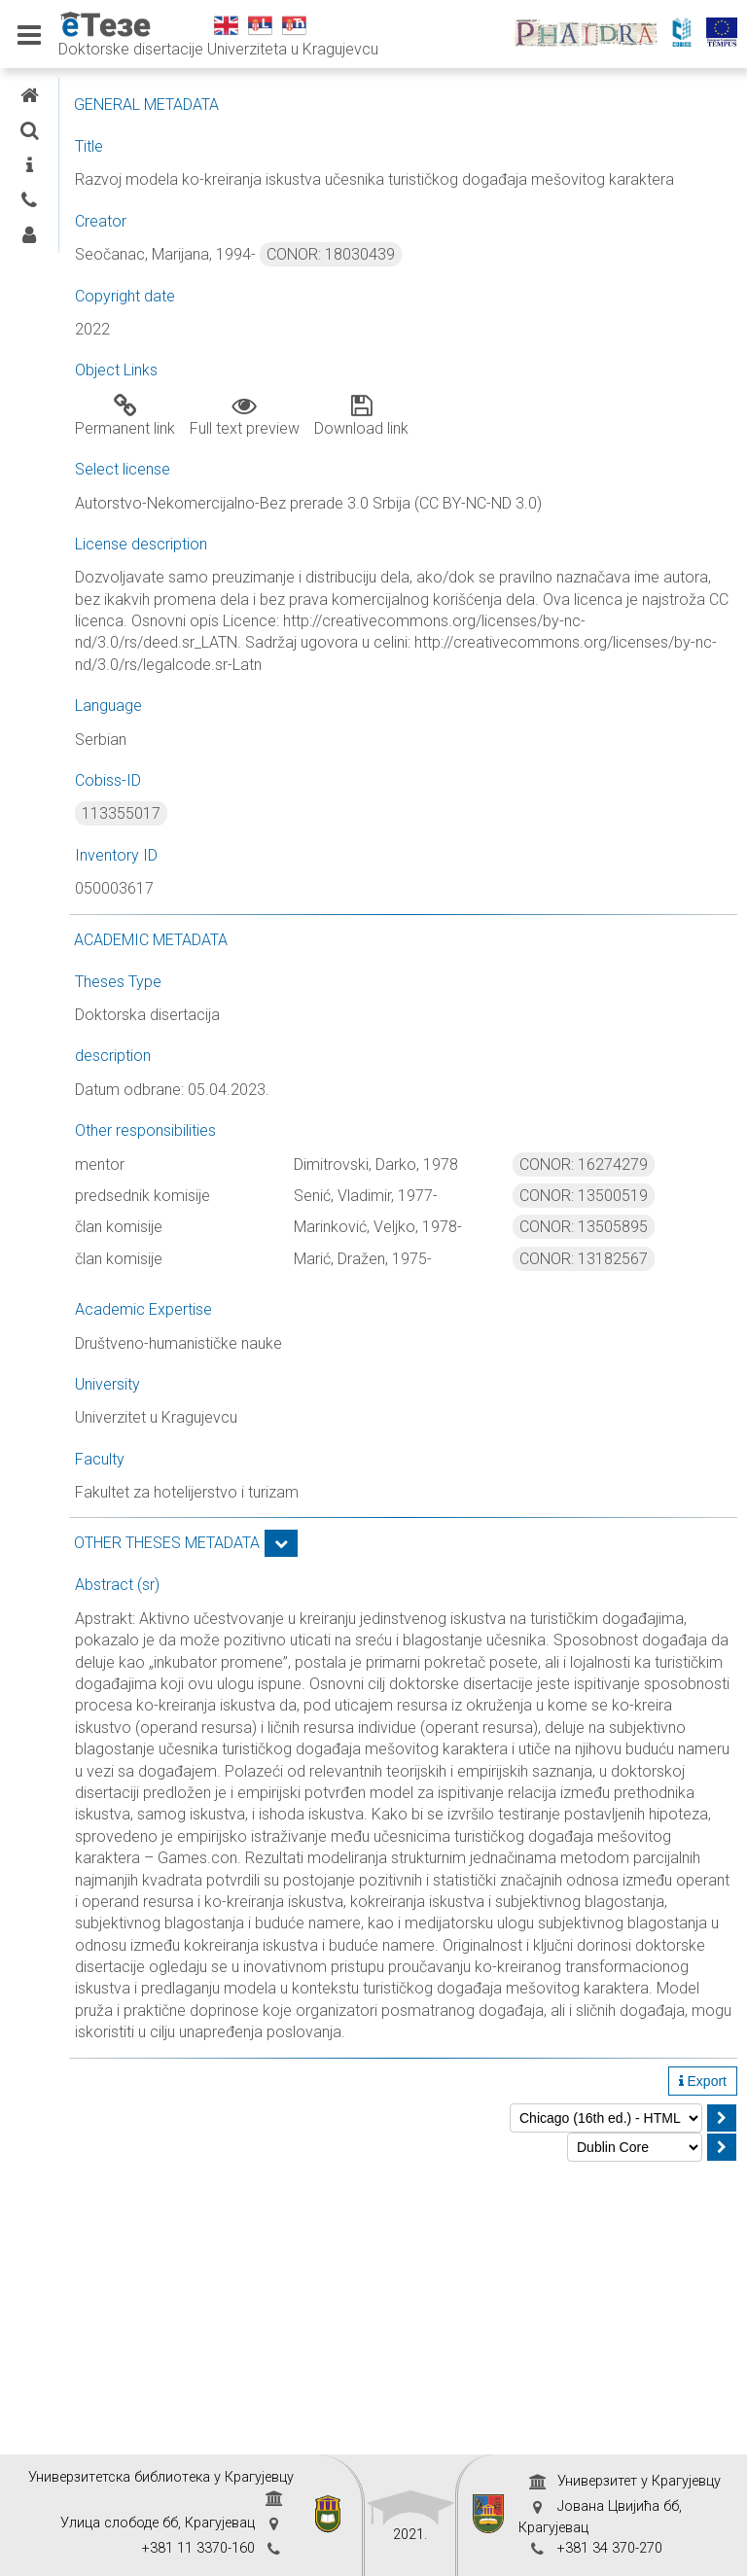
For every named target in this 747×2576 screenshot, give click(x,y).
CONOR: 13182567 (645, 1368)
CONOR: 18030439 (515, 276)
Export (703, 2364)
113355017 (306, 879)
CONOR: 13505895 (645, 1314)
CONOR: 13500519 (645, 1283)
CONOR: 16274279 (645, 1229)
